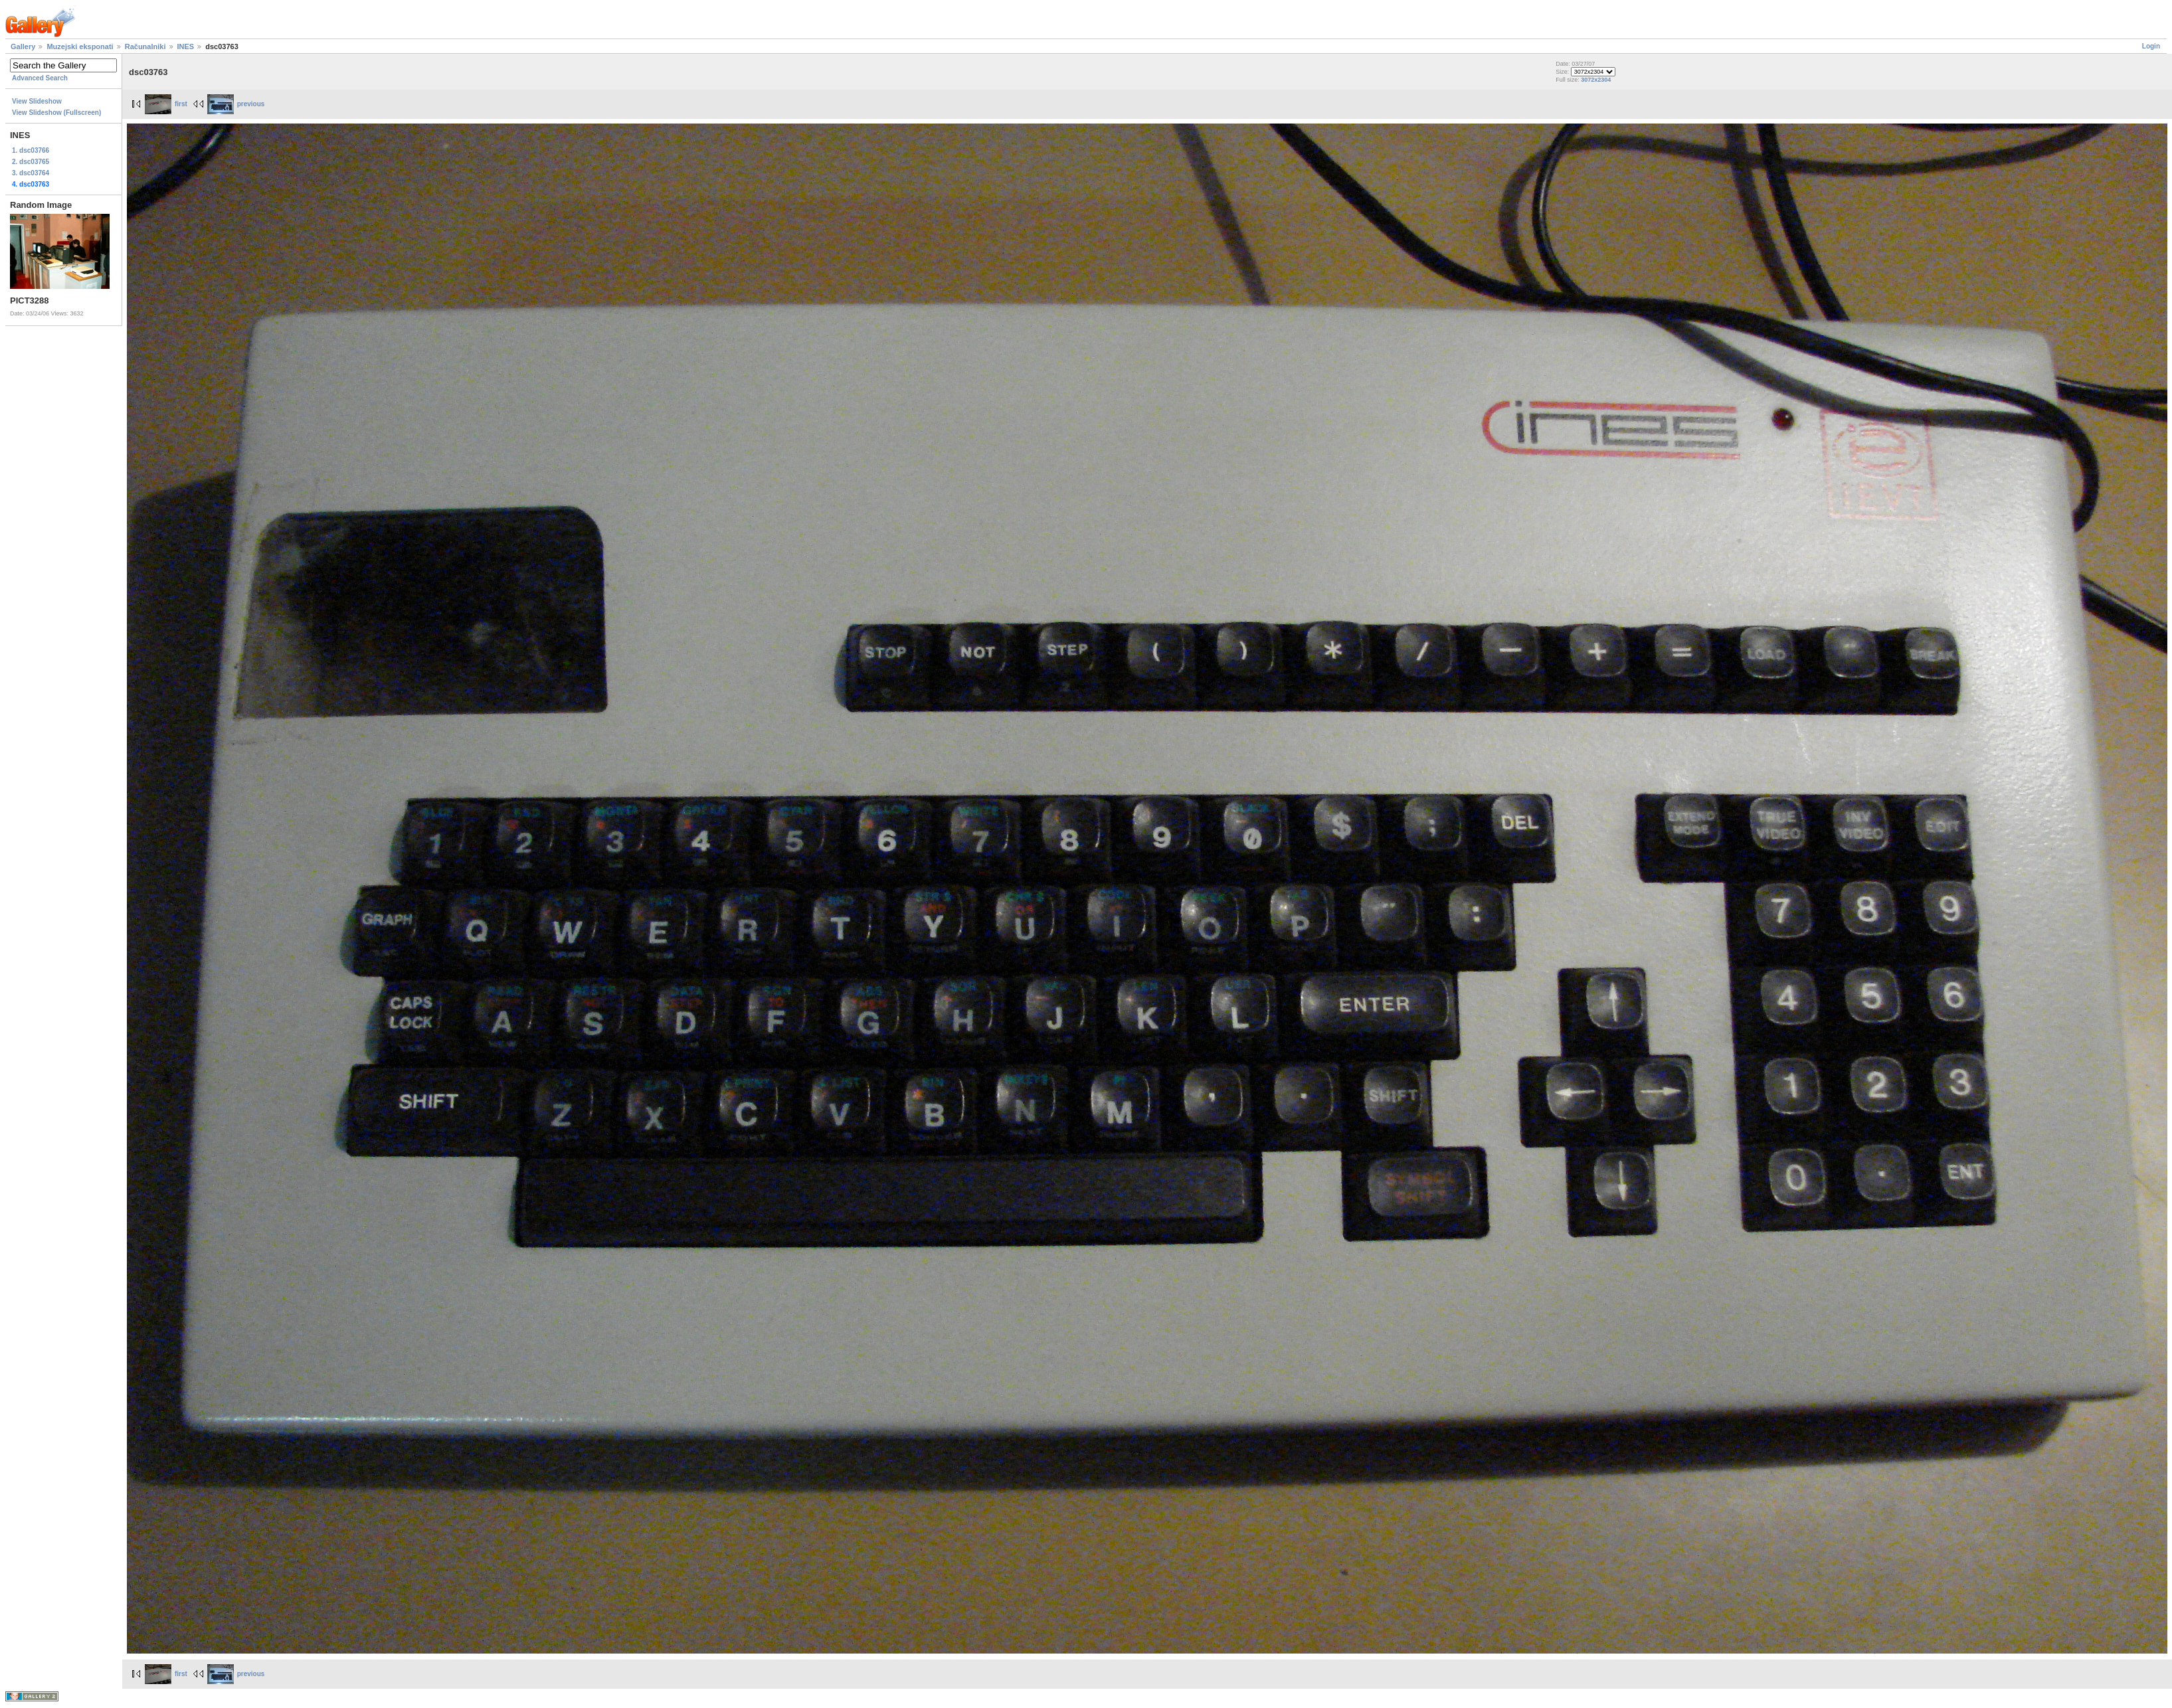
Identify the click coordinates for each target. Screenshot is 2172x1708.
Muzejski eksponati (79, 46)
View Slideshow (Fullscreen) (56, 112)
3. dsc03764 (30, 173)
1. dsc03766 (30, 150)
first (166, 104)
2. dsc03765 (30, 161)
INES (186, 46)
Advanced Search (40, 78)
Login (2151, 46)
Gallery (23, 46)
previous (236, 104)
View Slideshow (37, 101)
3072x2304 (1596, 79)
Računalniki (145, 46)
